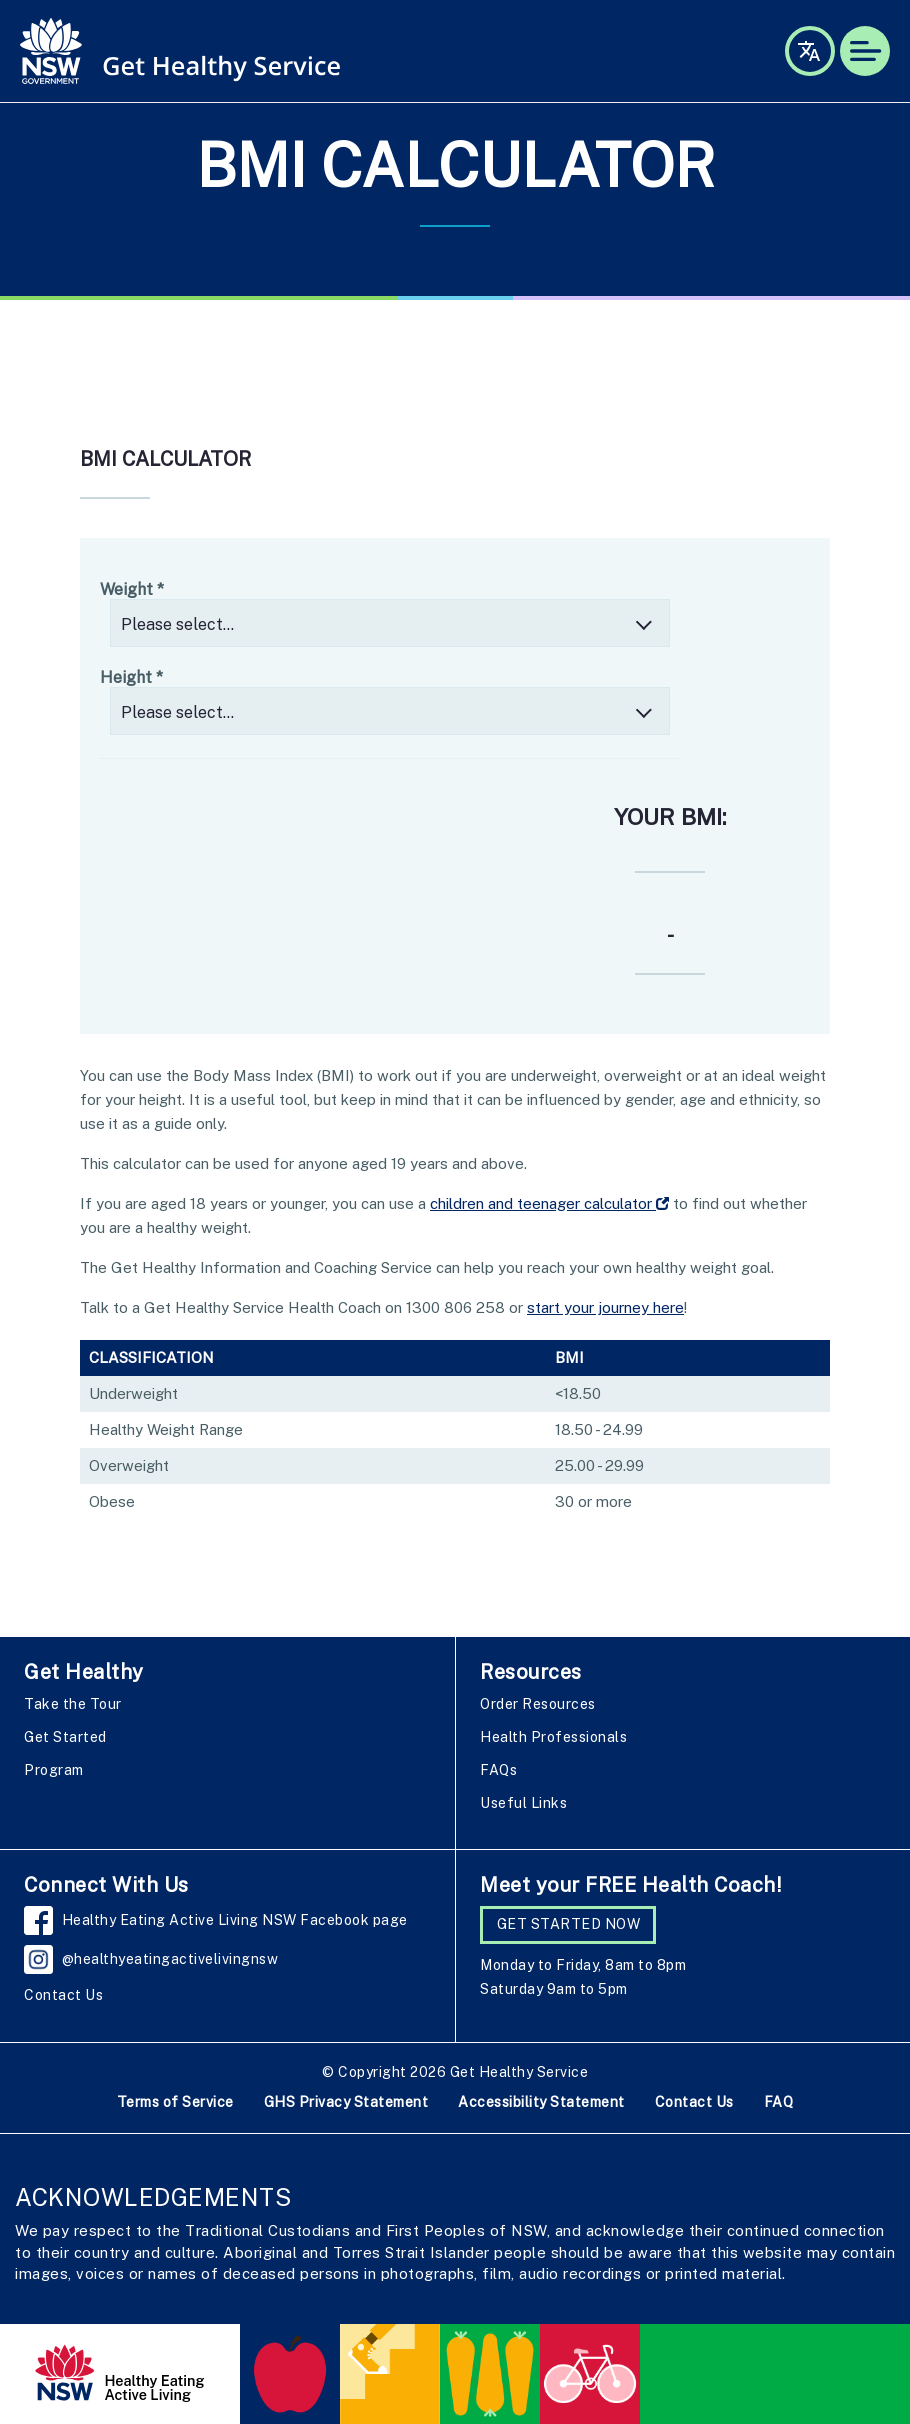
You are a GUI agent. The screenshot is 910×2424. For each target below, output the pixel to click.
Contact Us (63, 1995)
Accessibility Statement (541, 2102)
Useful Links (523, 1803)
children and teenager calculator (549, 1203)
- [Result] (670, 935)
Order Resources (538, 1704)
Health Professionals (553, 1737)
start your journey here (605, 1307)
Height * (131, 678)
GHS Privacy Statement (346, 2102)
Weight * (132, 590)
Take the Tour (73, 1704)
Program (54, 1770)
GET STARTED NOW (569, 1924)
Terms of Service (175, 2102)
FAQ (779, 2102)
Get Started (65, 1737)
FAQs (498, 1770)
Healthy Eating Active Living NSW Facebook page (236, 1920)
